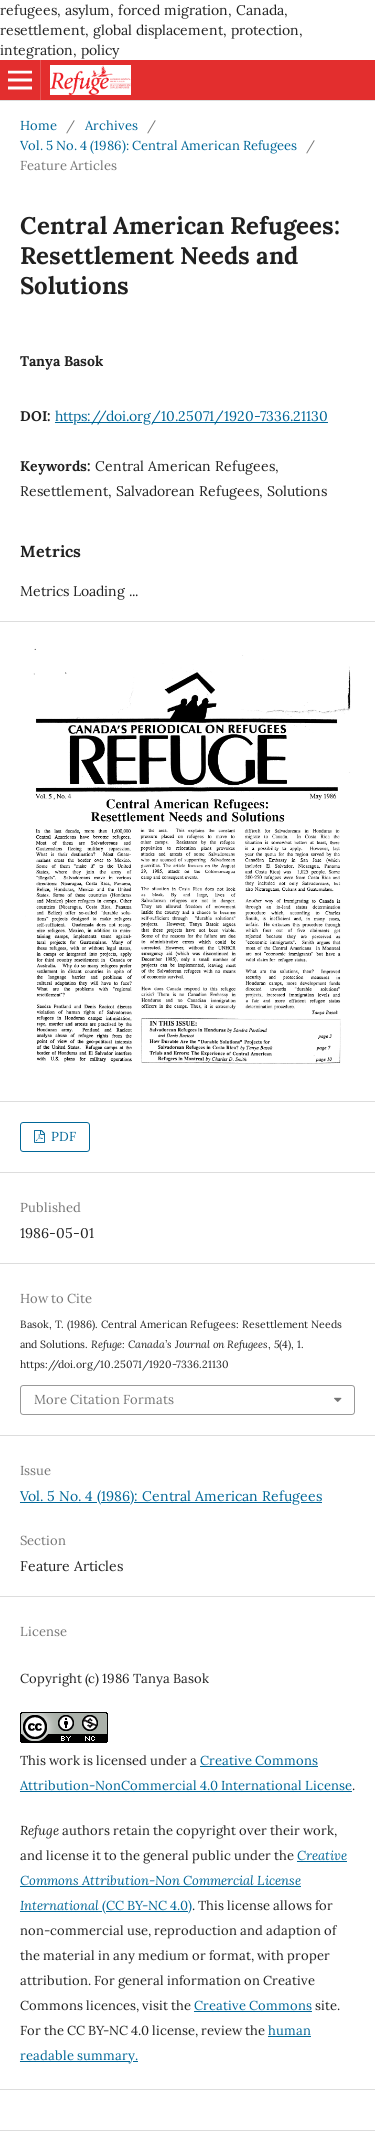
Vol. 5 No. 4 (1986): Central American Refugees (158, 145)
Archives (111, 125)
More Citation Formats (104, 1399)
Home (38, 125)
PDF (62, 1136)
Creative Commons (253, 2005)
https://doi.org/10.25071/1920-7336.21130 (191, 416)
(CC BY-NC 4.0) (183, 1880)
